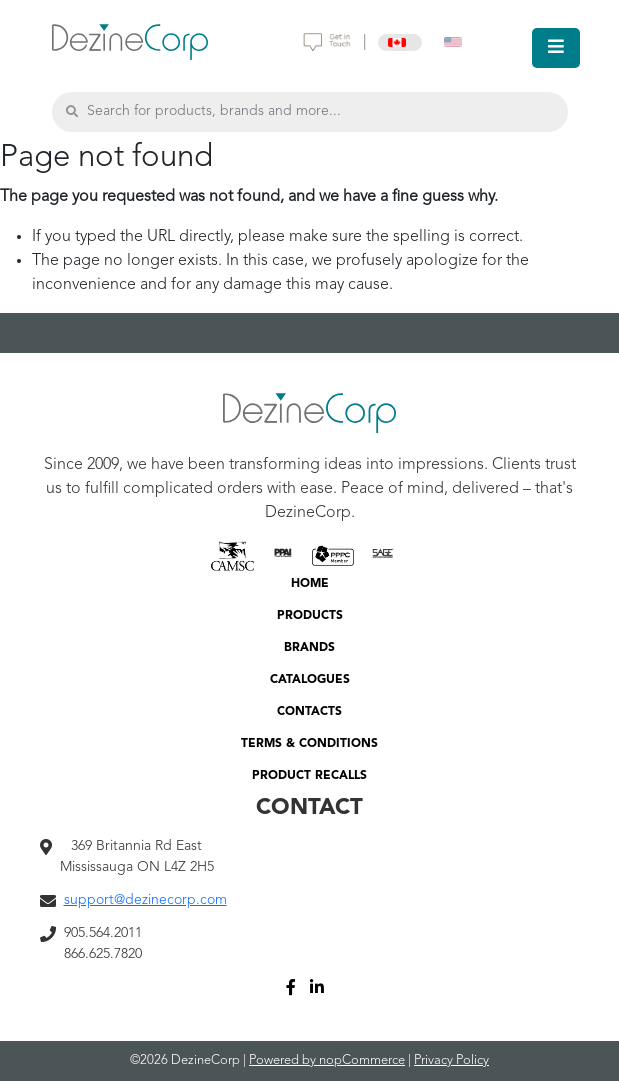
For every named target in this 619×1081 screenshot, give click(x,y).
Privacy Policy (451, 1060)
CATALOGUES (310, 680)
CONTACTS (309, 712)
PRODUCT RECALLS (309, 776)
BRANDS (309, 648)
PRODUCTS (310, 616)
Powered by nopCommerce (327, 1060)
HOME (310, 584)
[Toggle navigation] (556, 48)
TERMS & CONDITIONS (309, 744)
